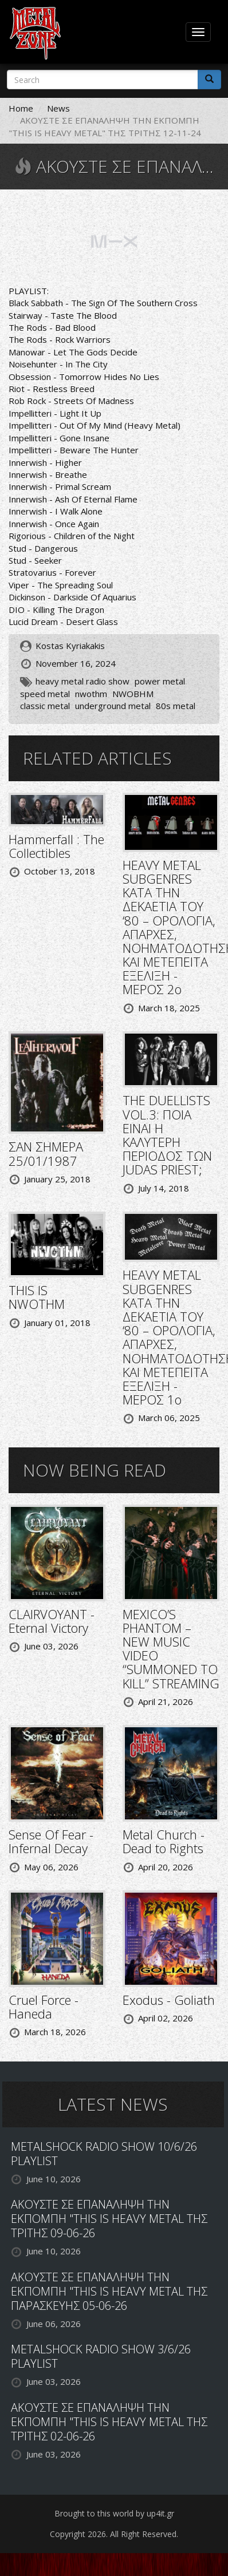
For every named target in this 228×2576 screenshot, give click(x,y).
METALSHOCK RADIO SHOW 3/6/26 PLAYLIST (101, 2356)
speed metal (45, 693)
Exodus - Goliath (169, 1999)
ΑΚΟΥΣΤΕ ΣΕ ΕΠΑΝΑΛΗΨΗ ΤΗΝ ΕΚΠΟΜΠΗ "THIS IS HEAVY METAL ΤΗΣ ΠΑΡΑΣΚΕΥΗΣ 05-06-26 (109, 2291)
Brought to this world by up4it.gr (114, 2513)
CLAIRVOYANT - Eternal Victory (52, 1620)
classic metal (45, 705)
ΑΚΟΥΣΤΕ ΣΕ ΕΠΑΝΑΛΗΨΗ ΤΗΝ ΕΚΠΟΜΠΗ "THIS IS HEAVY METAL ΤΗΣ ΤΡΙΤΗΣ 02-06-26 (109, 2422)
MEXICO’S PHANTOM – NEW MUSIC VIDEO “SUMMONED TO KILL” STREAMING (171, 1648)
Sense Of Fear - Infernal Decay (51, 1841)
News (58, 108)
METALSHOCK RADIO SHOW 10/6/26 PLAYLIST (104, 2154)
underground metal (113, 705)
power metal (160, 681)
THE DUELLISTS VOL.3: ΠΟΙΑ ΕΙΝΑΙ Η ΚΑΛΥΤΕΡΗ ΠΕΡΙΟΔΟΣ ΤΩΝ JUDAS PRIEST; (167, 1134)
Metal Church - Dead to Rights (164, 1841)
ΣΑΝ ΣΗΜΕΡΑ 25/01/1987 (46, 1153)
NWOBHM (133, 693)
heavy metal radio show (82, 681)
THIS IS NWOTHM (37, 1296)
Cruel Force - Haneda (43, 2006)
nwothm (91, 693)
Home (21, 108)
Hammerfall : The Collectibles (56, 845)
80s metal (175, 705)
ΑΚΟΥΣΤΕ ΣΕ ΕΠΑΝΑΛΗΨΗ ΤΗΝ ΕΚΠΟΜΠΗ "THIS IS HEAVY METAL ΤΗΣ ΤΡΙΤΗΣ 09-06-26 (109, 2219)
